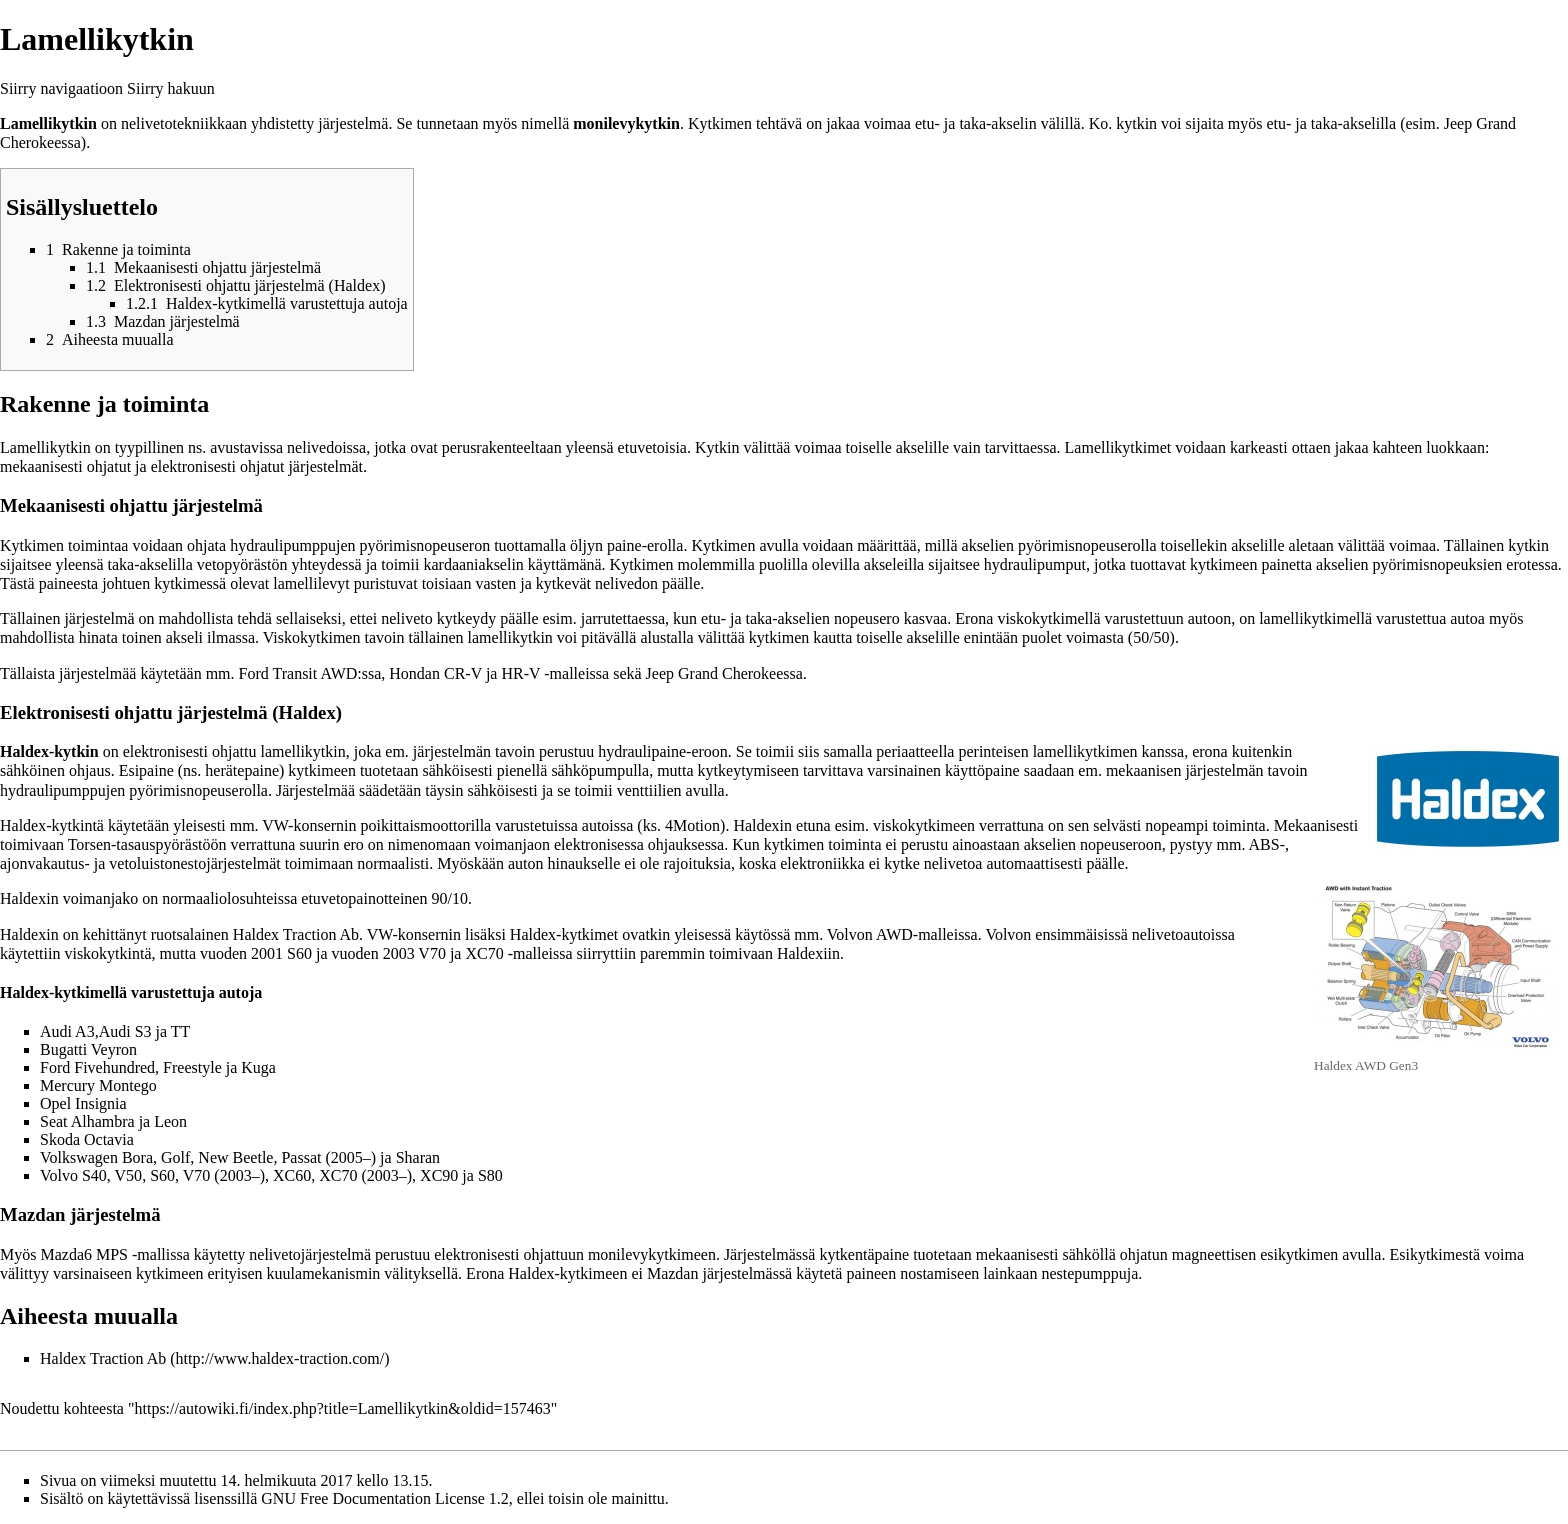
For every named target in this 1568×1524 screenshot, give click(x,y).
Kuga (258, 1067)
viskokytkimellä (1048, 618)
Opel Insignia (83, 1103)
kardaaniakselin (473, 564)
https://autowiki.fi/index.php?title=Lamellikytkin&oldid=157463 (343, 1408)
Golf (175, 1157)
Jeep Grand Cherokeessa (724, 673)
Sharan (418, 1157)
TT (181, 1031)
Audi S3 (125, 1031)
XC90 (439, 1175)
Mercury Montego (98, 1085)
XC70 (484, 953)
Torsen (89, 844)
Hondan (414, 673)
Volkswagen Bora (96, 1157)
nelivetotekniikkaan (184, 123)
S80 (490, 1175)
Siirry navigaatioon (61, 88)
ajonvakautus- (45, 863)
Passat (301, 1157)
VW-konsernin (309, 825)
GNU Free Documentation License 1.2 (384, 1498)
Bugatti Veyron (88, 1049)
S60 (299, 953)
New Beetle (235, 1157)
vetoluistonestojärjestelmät (195, 863)
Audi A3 (67, 1031)
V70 (432, 953)
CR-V (463, 673)
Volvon (850, 934)
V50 (129, 1175)
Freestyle (192, 1067)
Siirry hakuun (171, 88)
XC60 (292, 1175)
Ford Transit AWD (298, 673)
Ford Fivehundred (97, 1067)
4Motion (692, 825)
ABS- (1267, 844)
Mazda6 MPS (84, 1254)
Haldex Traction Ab (103, 1358)
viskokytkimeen (924, 825)
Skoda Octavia (87, 1139)
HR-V (520, 673)
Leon (170, 1121)
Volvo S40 (73, 1175)
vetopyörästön (242, 564)
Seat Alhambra (87, 1121)
